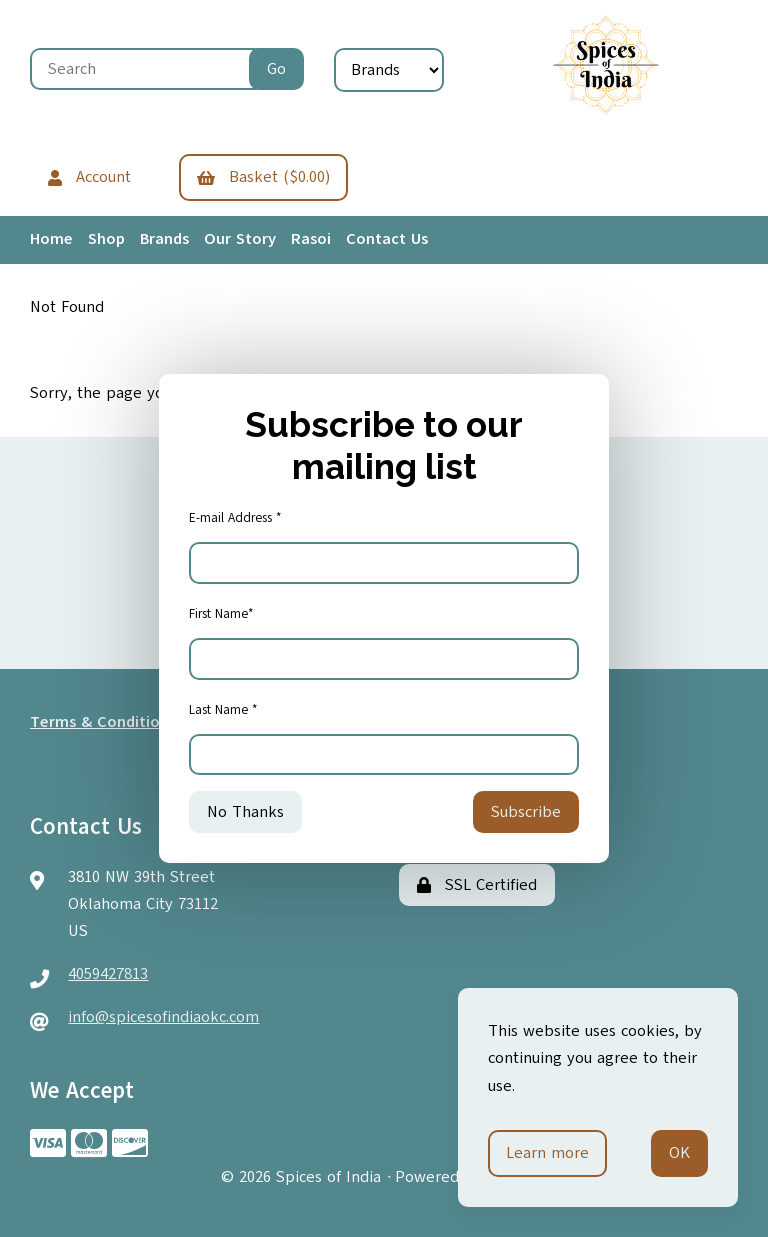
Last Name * (223, 710)
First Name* (221, 614)
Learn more (547, 1153)
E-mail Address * (235, 518)
